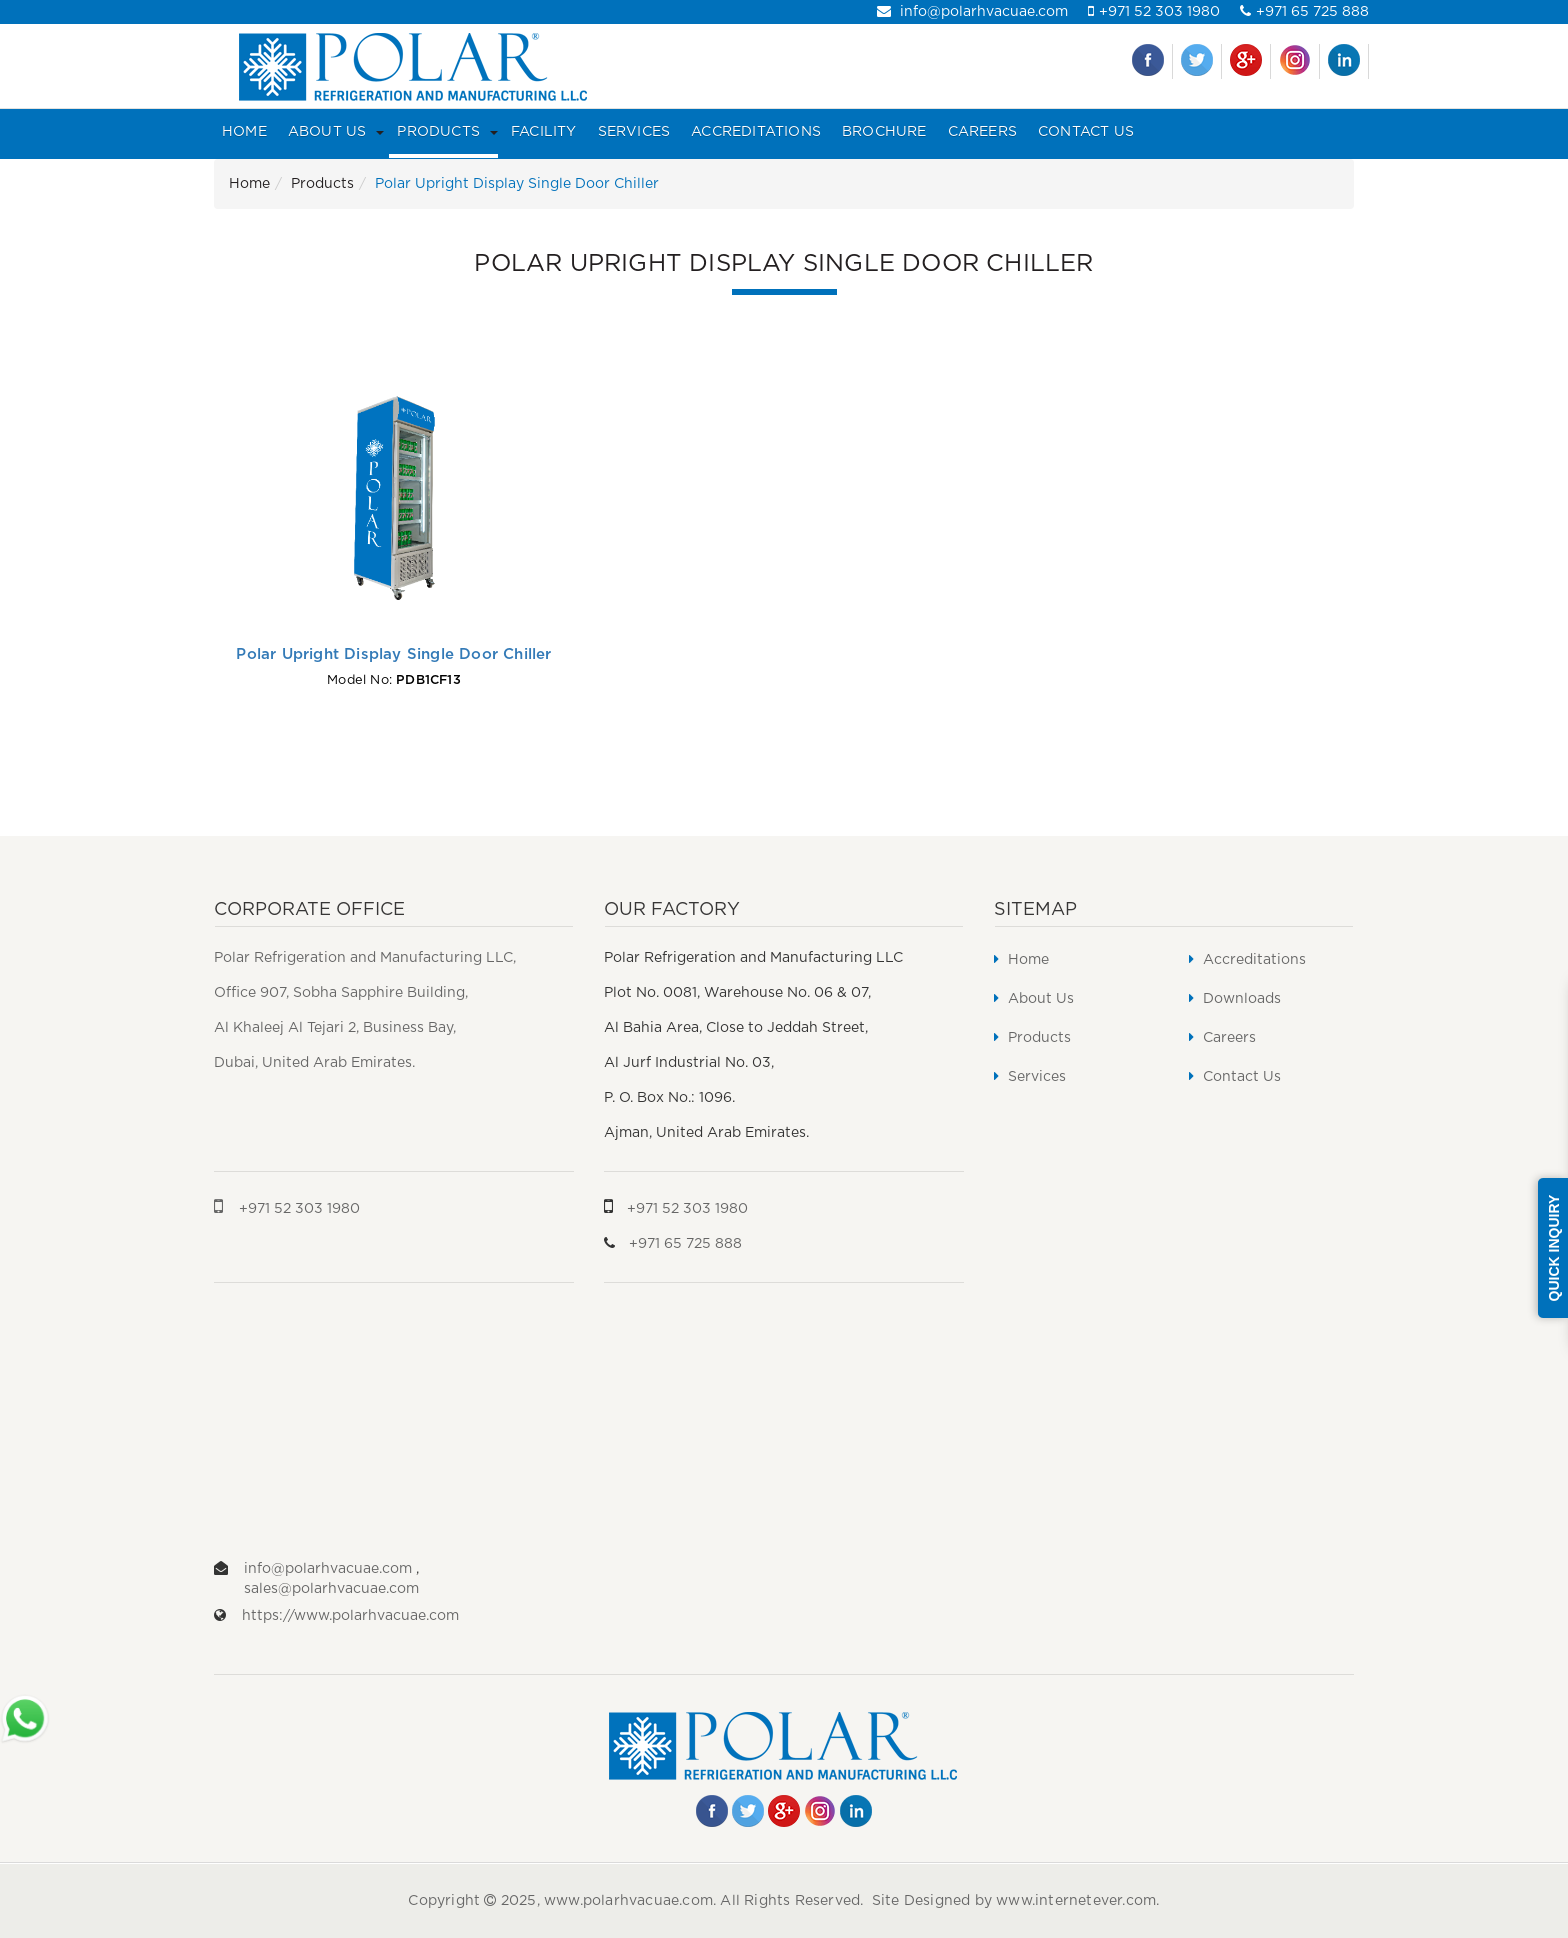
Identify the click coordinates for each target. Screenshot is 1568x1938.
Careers (982, 132)
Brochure (884, 132)
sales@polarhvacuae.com (331, 1589)
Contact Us (1086, 132)
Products (438, 132)
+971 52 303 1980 (1154, 12)
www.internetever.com (1076, 1901)
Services (634, 132)
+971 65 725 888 (1304, 12)
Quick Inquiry (1554, 1248)
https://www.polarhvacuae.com (350, 1616)
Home (244, 132)
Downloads (1235, 998)
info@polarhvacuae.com (972, 12)
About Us (327, 132)
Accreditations (756, 132)
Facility (544, 132)
